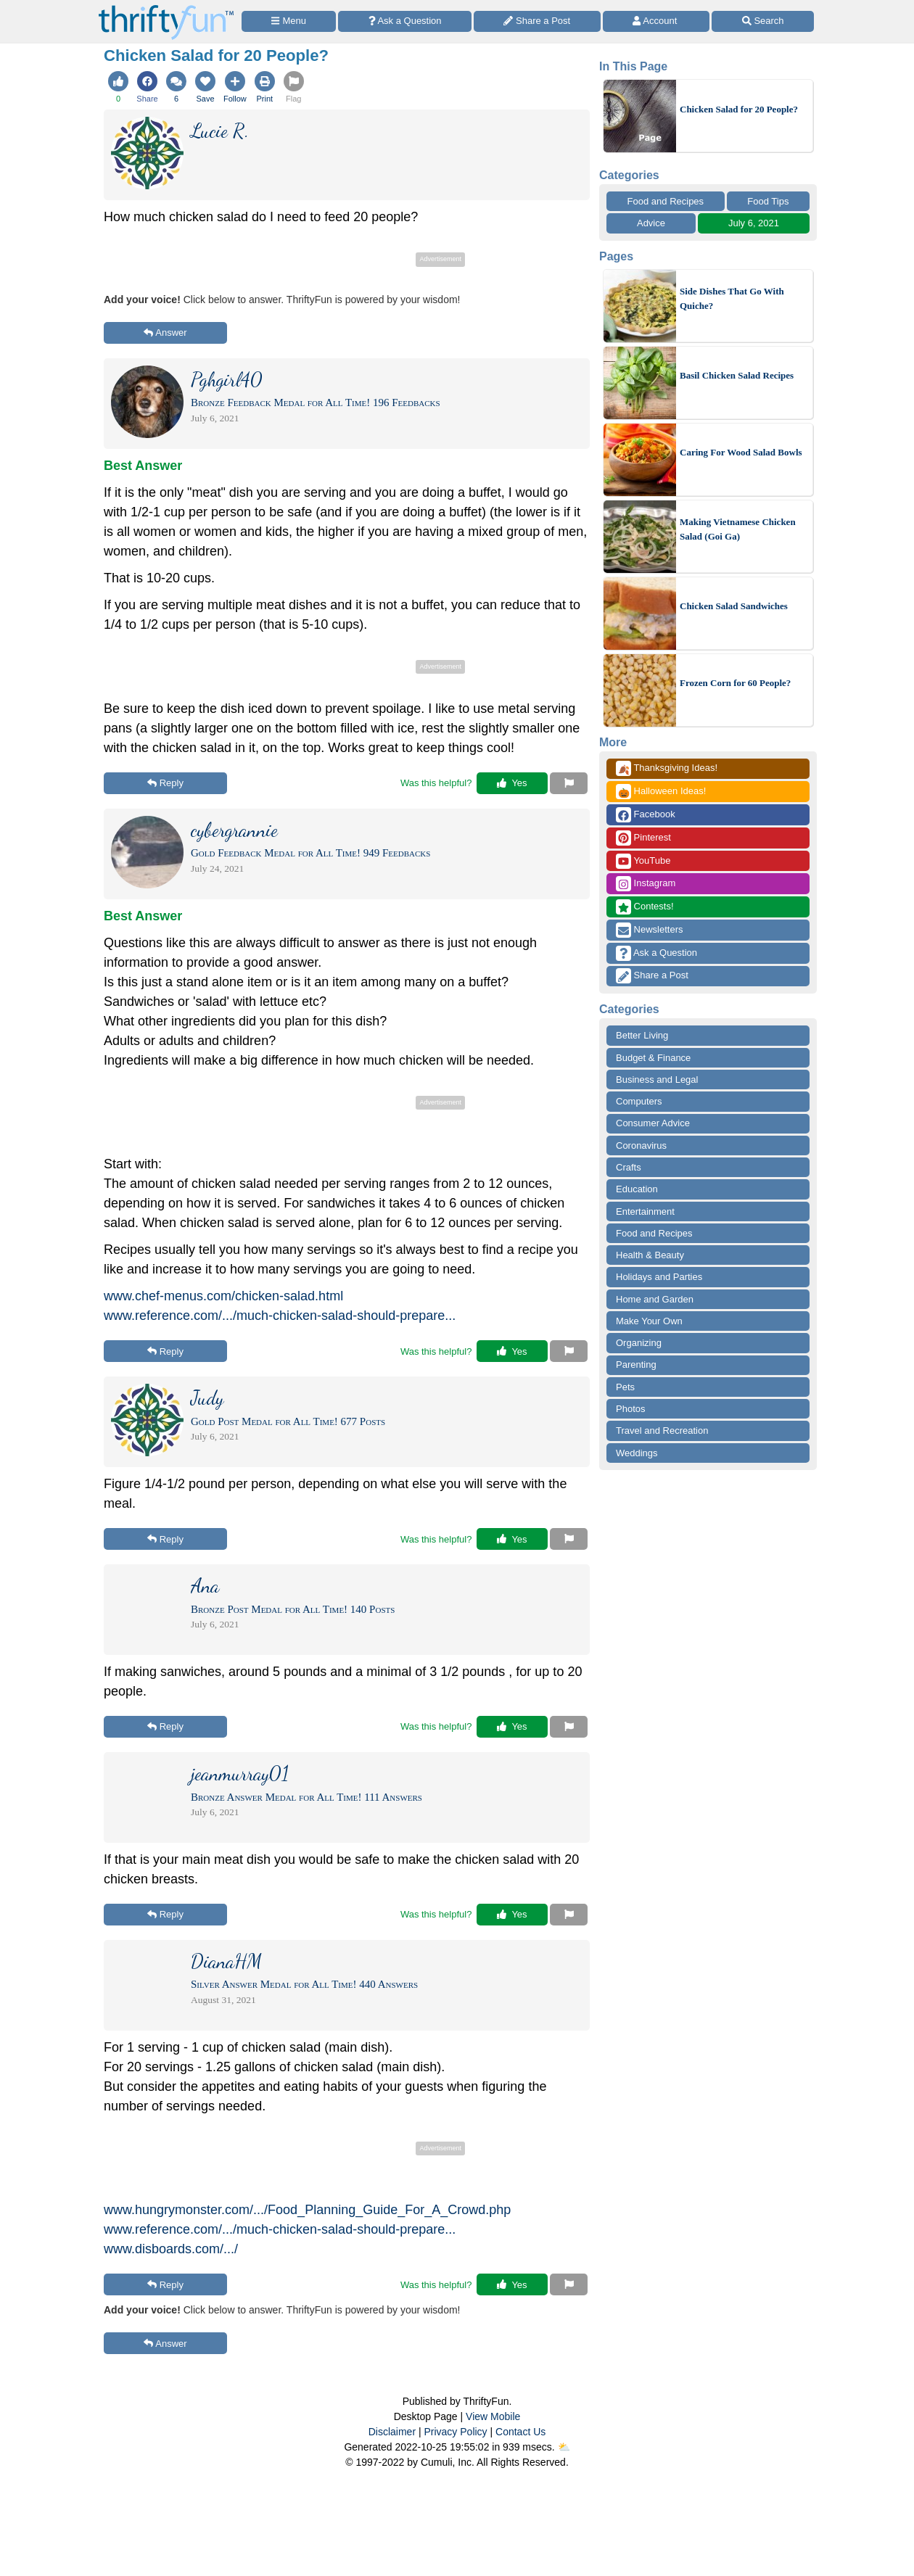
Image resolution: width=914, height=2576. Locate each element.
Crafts (628, 1167)
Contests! (645, 907)
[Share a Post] (537, 21)
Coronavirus (641, 1145)
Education (637, 1189)
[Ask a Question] (405, 21)
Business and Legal (657, 1079)
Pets (625, 1387)
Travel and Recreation (662, 1430)
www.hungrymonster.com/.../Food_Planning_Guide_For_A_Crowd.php (307, 2210)
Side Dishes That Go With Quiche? (732, 298)
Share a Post (652, 975)
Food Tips (768, 201)
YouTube (643, 861)
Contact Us (520, 2431)
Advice (651, 223)
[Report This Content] (569, 783)
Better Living (642, 1035)
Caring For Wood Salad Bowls (741, 452)
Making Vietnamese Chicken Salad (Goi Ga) (738, 529)
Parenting (636, 1364)
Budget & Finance (653, 1057)
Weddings (637, 1453)
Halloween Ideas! (661, 791)
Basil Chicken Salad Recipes (737, 375)
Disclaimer (392, 2431)
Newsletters (649, 930)
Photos (630, 1408)
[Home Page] (166, 8)
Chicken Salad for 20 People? (739, 109)
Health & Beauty (650, 1255)
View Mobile (493, 2416)
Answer (165, 332)
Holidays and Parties (659, 1276)
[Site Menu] (289, 21)
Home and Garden (654, 1299)
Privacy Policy (455, 2431)
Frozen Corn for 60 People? (735, 682)
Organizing (639, 1342)
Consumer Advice (653, 1123)
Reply (165, 782)
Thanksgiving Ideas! (666, 768)
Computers (639, 1101)
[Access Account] (656, 21)
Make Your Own (649, 1321)
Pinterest (643, 838)
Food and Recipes (665, 201)
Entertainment (645, 1211)
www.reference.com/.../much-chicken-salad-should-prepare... (280, 1315)
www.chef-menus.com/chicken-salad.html (223, 1296)
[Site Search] (763, 21)
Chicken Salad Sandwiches (734, 605)
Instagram (645, 883)
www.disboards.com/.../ (171, 2249)
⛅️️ (564, 2447)
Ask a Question (656, 953)
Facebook (645, 814)
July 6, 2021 (753, 223)
